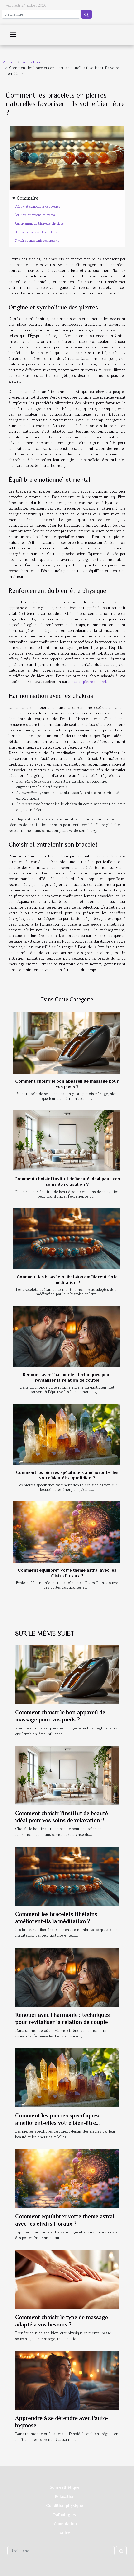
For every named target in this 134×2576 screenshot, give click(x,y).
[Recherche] (41, 14)
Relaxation (31, 62)
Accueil (9, 62)
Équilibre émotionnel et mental (35, 215)
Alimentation (65, 2523)
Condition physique (64, 2505)
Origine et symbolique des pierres (37, 206)
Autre (64, 2533)
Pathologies (64, 2514)
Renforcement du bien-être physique (39, 223)
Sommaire (27, 198)
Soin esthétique (65, 2487)
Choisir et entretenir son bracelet (37, 240)
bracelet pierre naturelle (88, 681)
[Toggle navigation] (13, 34)
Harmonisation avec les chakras (36, 232)
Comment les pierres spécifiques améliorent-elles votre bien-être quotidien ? (57, 2122)
